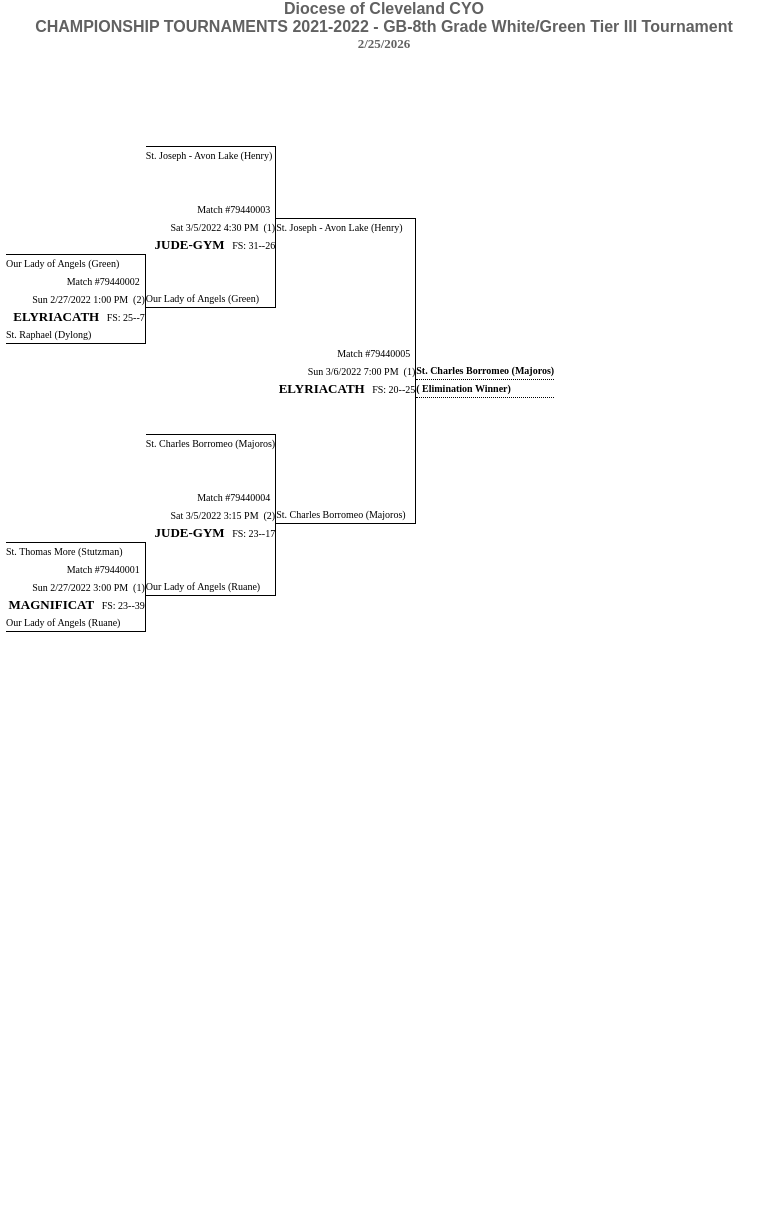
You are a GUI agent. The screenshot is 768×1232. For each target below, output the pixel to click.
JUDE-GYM (190, 244)
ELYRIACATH (56, 316)
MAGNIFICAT (52, 604)
